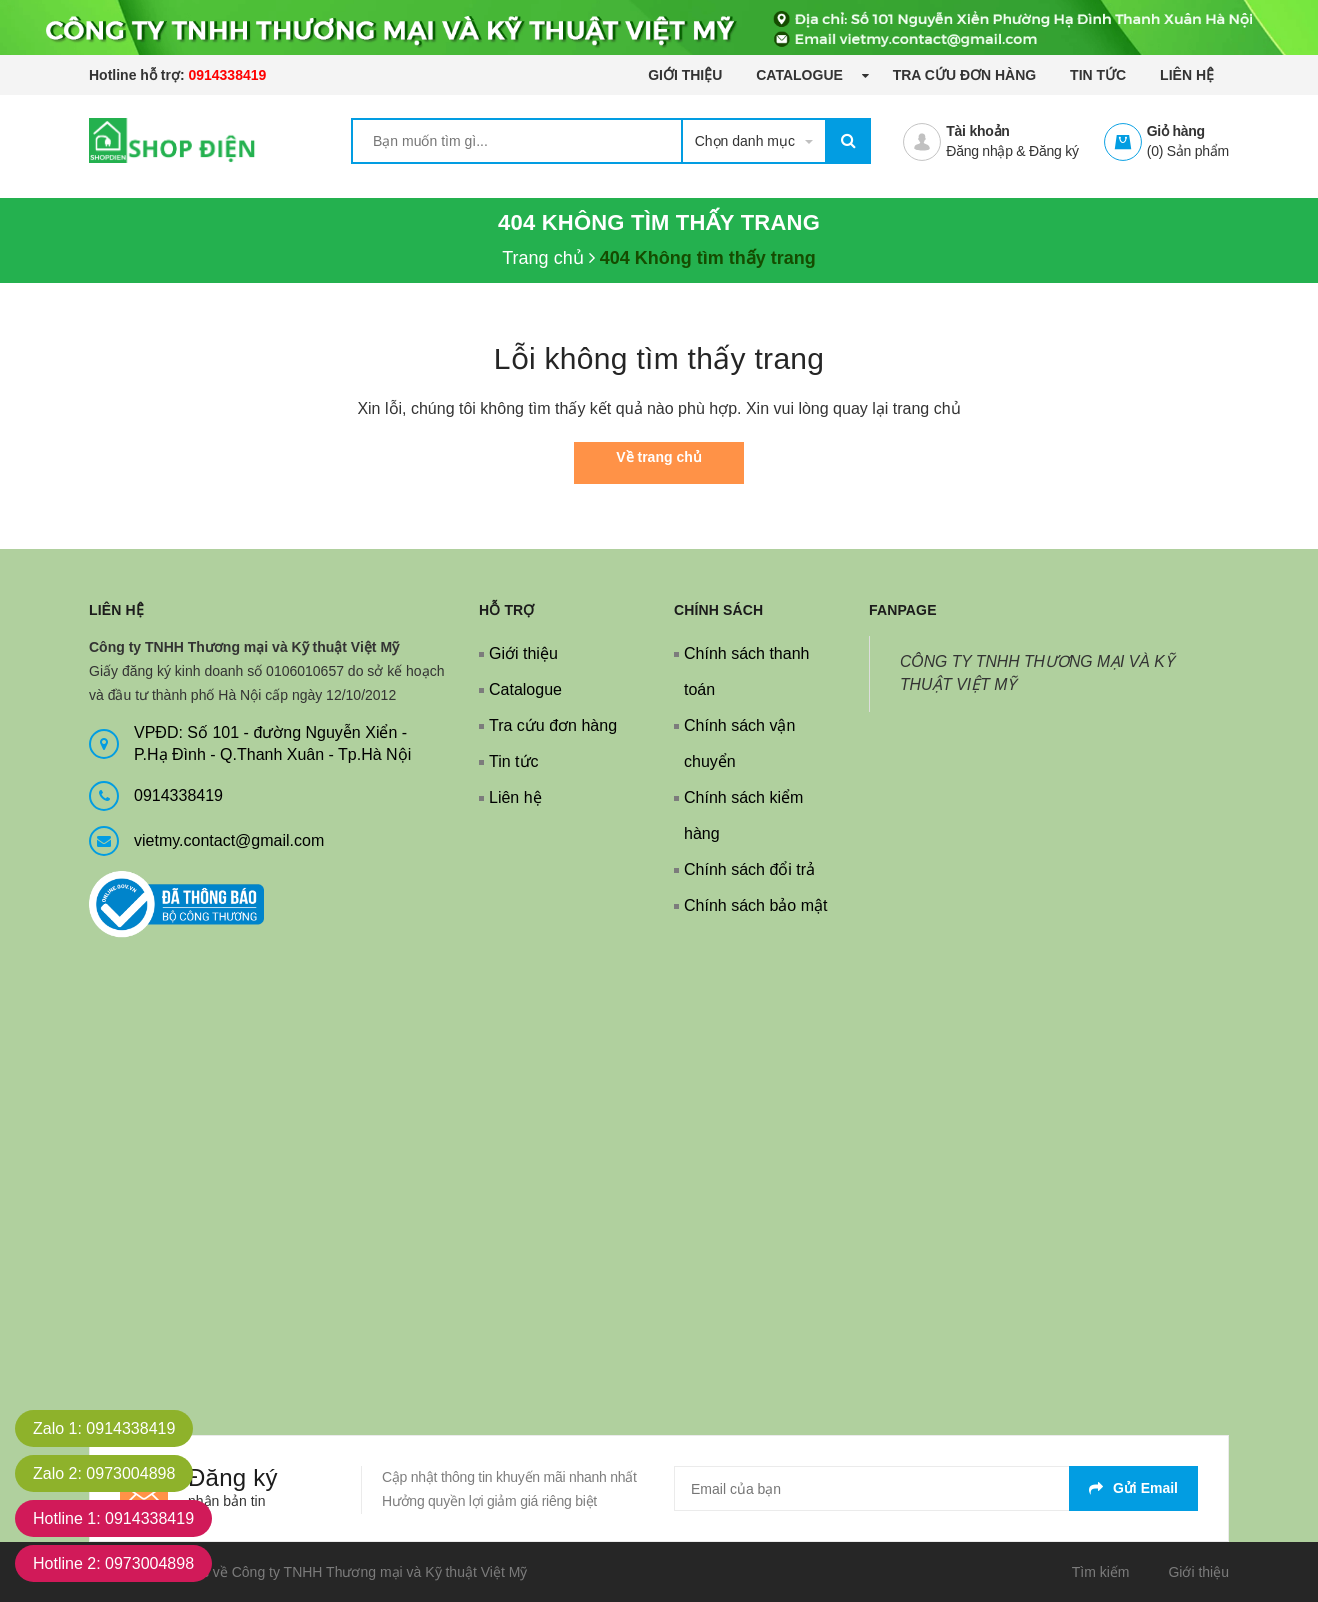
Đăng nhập (979, 151)
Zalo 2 (104, 1473)
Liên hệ (1187, 75)
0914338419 (227, 75)
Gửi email (1133, 1488)
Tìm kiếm (1101, 1572)
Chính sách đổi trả (749, 869)
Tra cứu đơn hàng (965, 75)
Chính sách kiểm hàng (743, 815)
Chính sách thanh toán (746, 671)
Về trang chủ (658, 457)
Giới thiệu (685, 75)
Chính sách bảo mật (755, 905)
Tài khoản (977, 131)
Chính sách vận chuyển (739, 743)
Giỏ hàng (1176, 131)
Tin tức (1098, 75)
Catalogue (801, 75)
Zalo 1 (104, 1428)
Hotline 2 (113, 1563)
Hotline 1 (113, 1518)
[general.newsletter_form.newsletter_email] (936, 1488)
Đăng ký (1054, 151)
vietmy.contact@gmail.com (229, 840)
